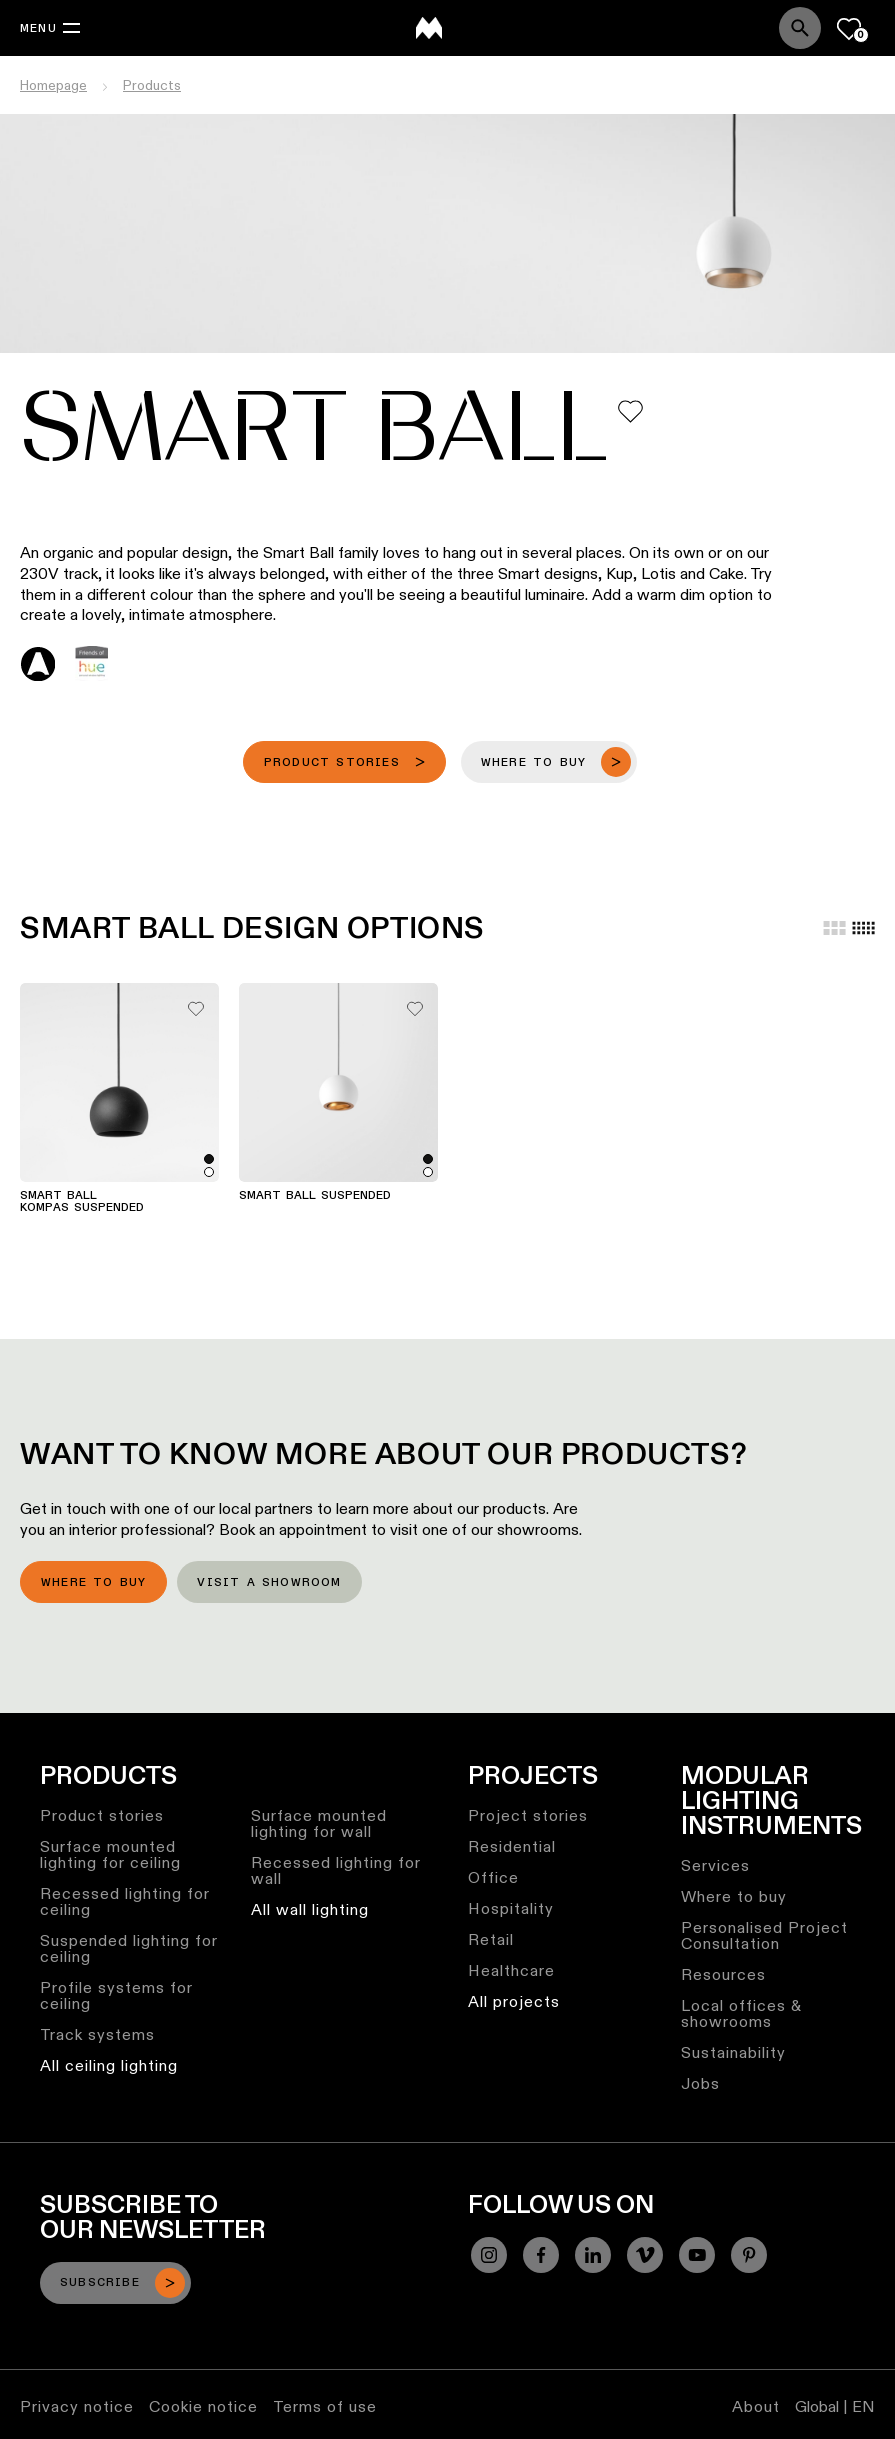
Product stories (102, 1815)
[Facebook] (541, 2255)
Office (493, 1877)
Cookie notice (203, 2406)
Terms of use (325, 2406)
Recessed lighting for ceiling (125, 1901)
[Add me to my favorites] (630, 411)
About (756, 2406)
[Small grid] (863, 928)
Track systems (97, 2034)
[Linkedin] (593, 2255)
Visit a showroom (269, 1583)
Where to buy (93, 1583)
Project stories (528, 1815)
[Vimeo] (645, 2255)
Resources (723, 1974)
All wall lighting (310, 1909)
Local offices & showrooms (741, 2013)
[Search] (800, 28)
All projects (514, 2001)
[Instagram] (489, 2255)
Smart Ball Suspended (315, 1196)
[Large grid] (834, 928)
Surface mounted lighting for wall (319, 1823)
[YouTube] (697, 2255)
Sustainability (733, 2052)
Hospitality (511, 1908)
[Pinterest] (749, 2255)
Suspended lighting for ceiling (129, 1948)
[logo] (429, 28)
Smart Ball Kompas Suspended (82, 1202)
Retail (491, 1939)
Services (715, 1865)
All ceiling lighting (109, 2065)
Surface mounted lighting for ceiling (110, 1854)
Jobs (700, 2083)
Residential (512, 1846)
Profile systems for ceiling (116, 1995)
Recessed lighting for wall (336, 1870)
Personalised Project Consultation (764, 1935)
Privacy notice (77, 2406)
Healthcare (511, 1970)
